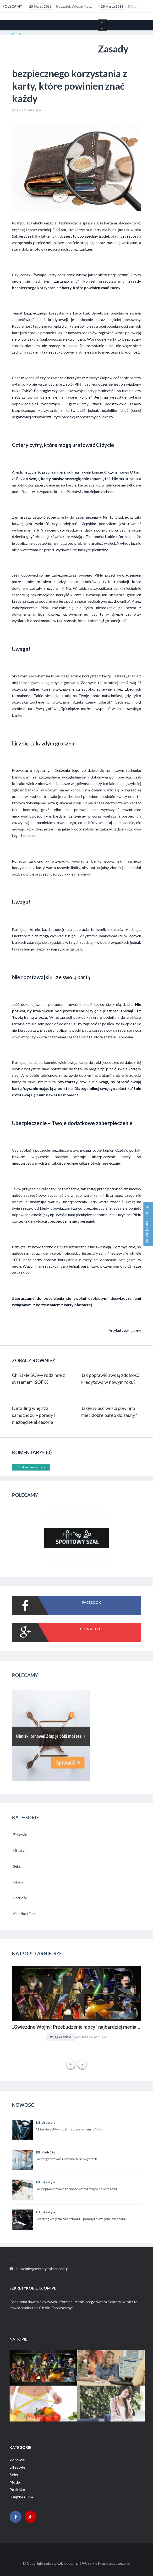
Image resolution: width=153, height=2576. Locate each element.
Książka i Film (60, 2037)
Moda (15, 2482)
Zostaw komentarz (31, 1467)
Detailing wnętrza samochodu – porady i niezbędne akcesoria (33, 1415)
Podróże (45, 2152)
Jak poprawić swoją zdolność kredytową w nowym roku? (110, 1378)
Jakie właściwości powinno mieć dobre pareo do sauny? (109, 1411)
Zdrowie (17, 2460)
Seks (14, 2475)
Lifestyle (45, 2122)
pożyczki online (25, 689)
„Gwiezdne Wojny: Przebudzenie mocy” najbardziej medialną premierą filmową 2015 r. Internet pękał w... (59, 6)
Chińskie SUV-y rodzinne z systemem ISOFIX (38, 1378)
